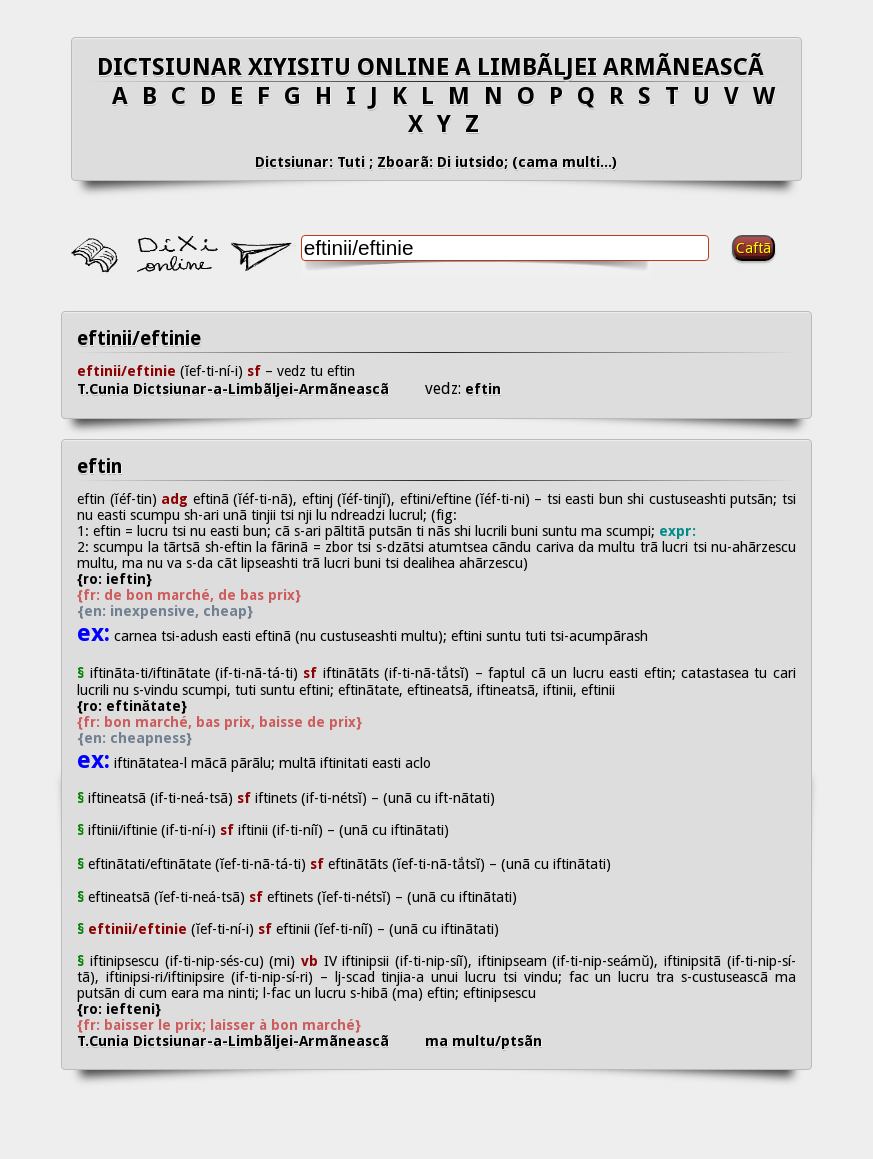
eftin (481, 389)
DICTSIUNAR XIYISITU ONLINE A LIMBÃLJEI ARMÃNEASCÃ (436, 67)
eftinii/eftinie (139, 338)
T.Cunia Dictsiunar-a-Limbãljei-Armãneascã (251, 389)
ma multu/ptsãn (483, 1041)
